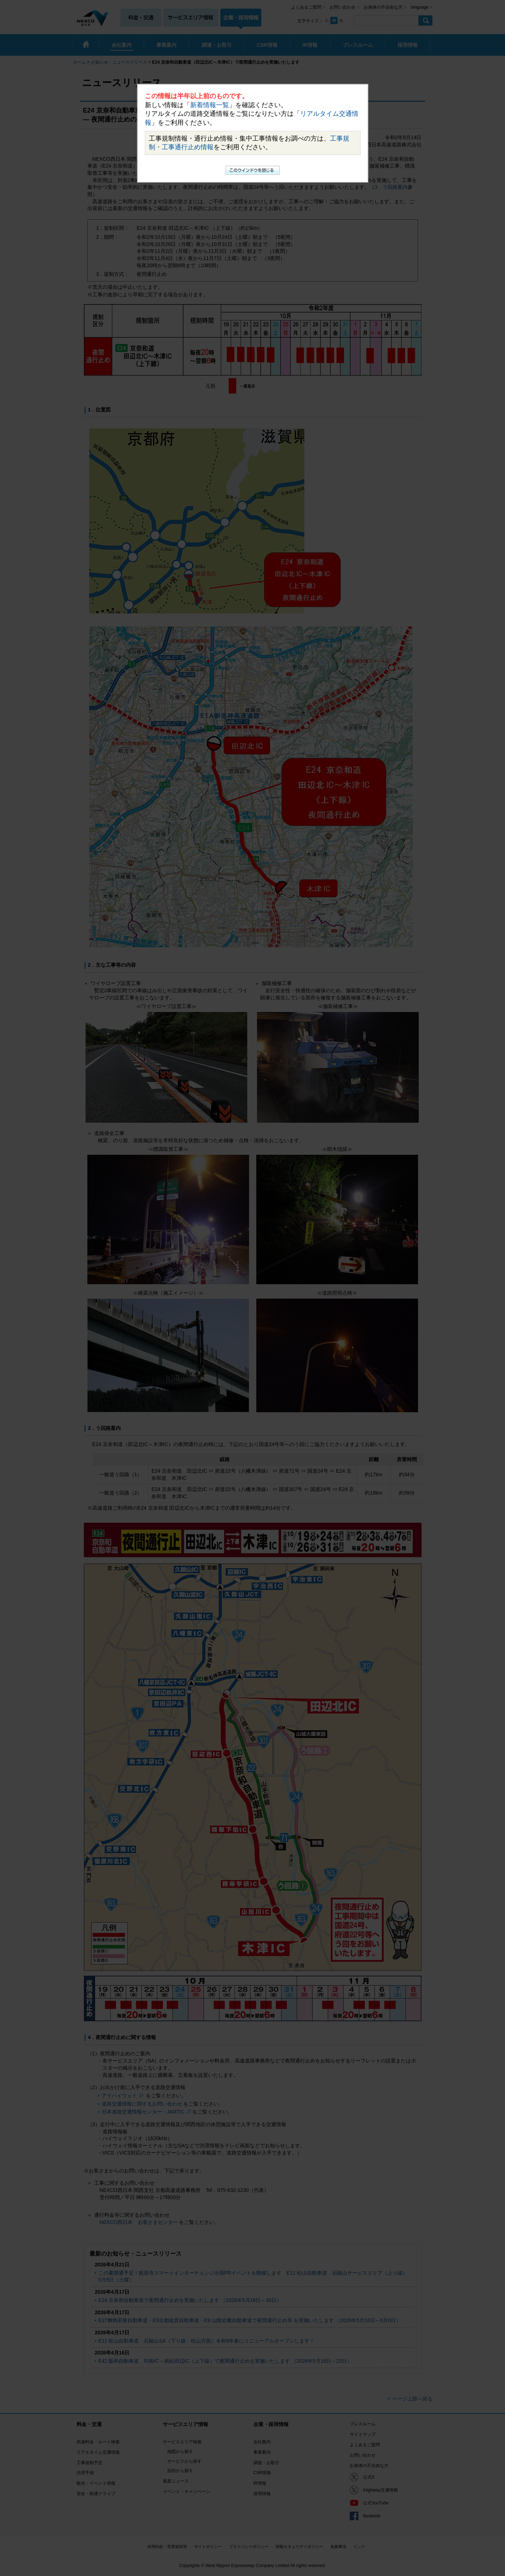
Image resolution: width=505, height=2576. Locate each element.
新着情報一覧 (209, 105)
